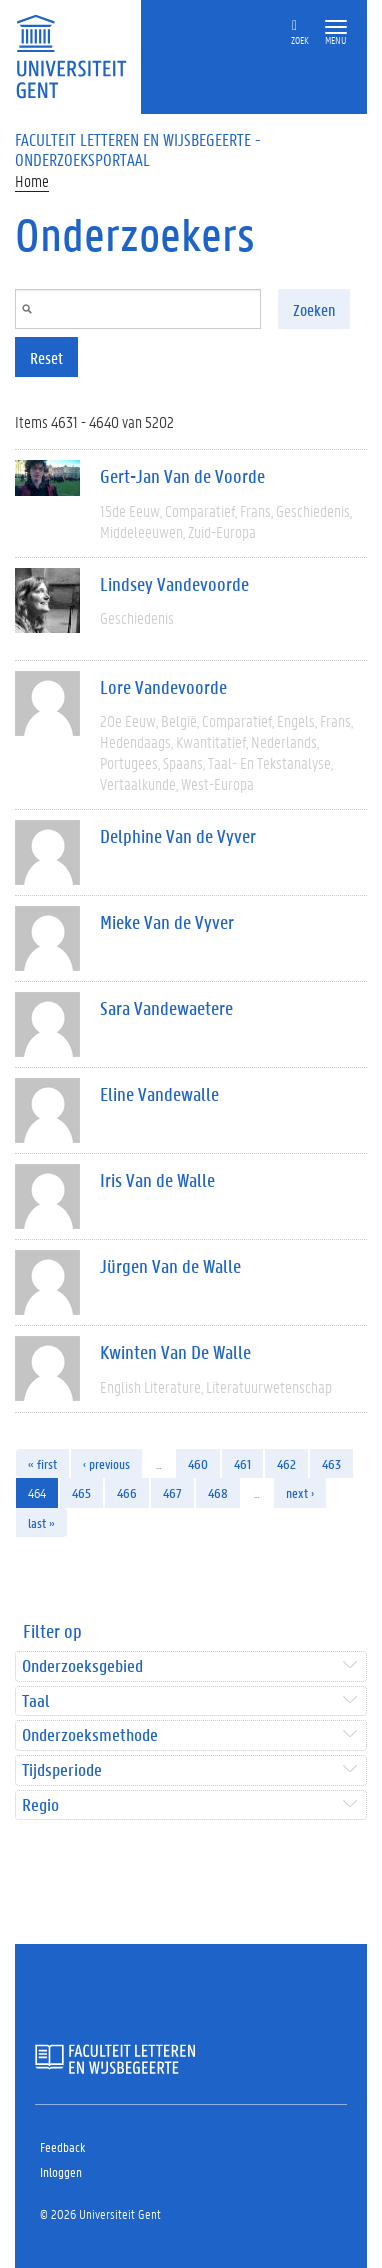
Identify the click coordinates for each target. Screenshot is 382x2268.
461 (242, 1463)
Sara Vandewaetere (166, 1008)
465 (81, 1492)
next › (300, 1492)
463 (331, 1463)
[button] (336, 27)
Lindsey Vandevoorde (174, 584)
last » (41, 1522)
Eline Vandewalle (159, 1094)
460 (198, 1463)
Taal (35, 1701)
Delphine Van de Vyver (178, 836)
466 (127, 1492)
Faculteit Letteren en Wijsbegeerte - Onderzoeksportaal (138, 149)
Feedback (62, 2146)
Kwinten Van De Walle (175, 1352)
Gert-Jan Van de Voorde (182, 476)
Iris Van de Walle (157, 1180)
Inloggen (61, 2171)
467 (172, 1492)
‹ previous (106, 1463)
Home (32, 180)
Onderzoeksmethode (90, 1735)
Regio (40, 1805)
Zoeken (314, 309)
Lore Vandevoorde (163, 687)
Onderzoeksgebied (82, 1666)
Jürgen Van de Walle (170, 1266)
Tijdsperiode (62, 1770)
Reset (46, 357)
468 (218, 1492)
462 (286, 1463)
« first (42, 1463)
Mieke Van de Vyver (167, 922)
